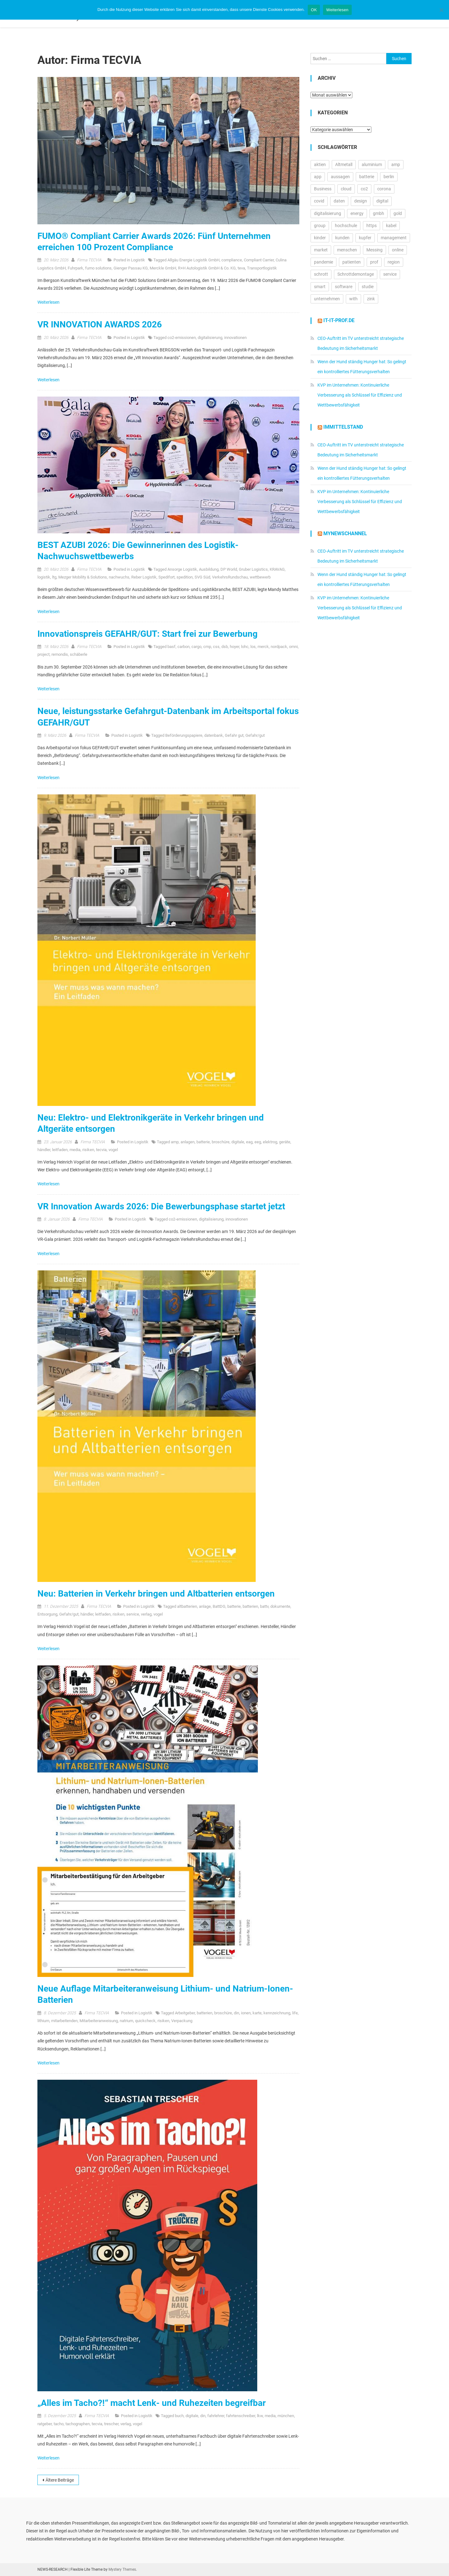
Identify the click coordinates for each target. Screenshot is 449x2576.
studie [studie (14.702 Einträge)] (368, 286)
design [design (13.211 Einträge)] (360, 200)
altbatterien (187, 1606)
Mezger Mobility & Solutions (82, 577)
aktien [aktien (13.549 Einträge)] (320, 164)
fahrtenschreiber (240, 2415)
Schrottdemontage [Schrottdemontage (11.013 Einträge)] (355, 274)
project (43, 654)
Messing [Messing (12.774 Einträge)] (374, 249)
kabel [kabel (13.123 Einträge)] (391, 225)
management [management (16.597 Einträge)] (394, 237)
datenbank (213, 735)
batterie (203, 1142)
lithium (43, 2020)
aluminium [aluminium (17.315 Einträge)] (372, 164)
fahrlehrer (215, 2415)
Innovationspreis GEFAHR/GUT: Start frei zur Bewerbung (147, 634)
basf (171, 646)
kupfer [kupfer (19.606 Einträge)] (365, 237)
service (132, 1614)
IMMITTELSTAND (343, 427)
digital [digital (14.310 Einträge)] (382, 200)
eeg (257, 1142)
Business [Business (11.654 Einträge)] (322, 188)
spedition (184, 577)
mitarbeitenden (64, 2020)
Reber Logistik (144, 577)
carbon (183, 646)
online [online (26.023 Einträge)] (397, 249)
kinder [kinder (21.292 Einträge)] (320, 237)
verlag (146, 1614)
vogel (113, 1149)
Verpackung (181, 2020)
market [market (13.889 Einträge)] (321, 249)
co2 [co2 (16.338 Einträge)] (364, 188)
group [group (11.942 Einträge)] (320, 225)
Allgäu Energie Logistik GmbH (193, 260)
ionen (246, 2013)
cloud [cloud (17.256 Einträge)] (346, 188)
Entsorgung (47, 1614)
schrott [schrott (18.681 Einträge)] (321, 274)
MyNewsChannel (345, 533)
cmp (207, 646)
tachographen (77, 2423)
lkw (260, 2415)
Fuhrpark (75, 268)
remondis (59, 654)
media (75, 1149)
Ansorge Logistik (182, 569)
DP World (228, 569)
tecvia (101, 1149)
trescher (111, 2423)
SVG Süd (202, 577)
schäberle (78, 654)
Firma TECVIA (89, 260)
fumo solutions (98, 268)
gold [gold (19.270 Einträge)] (397, 213)
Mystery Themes (122, 2569)
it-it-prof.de (339, 320)
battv (264, 1606)
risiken (88, 1149)
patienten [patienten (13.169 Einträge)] (351, 262)
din (236, 2013)
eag (249, 1142)
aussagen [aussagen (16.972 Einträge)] (340, 176)
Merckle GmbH (163, 268)
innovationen (235, 337)
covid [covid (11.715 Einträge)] (319, 200)
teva (241, 268)
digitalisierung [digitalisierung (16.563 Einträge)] (327, 213)
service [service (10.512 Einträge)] (390, 274)
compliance (231, 260)
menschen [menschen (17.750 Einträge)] (347, 249)
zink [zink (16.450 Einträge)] (371, 298)
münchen (286, 2415)
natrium (126, 2020)
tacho (59, 2423)
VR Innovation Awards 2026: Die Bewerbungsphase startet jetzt (161, 1206)
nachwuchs (119, 577)
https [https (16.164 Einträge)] (371, 225)
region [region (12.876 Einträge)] (394, 262)
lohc (245, 646)
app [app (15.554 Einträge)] (317, 176)
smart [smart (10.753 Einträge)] (320, 286)
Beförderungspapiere (183, 735)
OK (314, 9)
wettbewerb (260, 577)
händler (43, 1149)
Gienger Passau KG (130, 268)
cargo (196, 646)
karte (257, 2013)
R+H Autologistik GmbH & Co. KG (207, 268)
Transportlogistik (262, 268)
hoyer (234, 646)
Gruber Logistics (253, 569)
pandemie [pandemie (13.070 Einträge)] (323, 262)
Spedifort (166, 577)
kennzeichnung (276, 2013)
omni (293, 646)
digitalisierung (210, 337)
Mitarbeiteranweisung (99, 2020)
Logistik (138, 260)
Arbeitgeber (185, 2013)
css (216, 646)
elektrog (270, 1142)
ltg (54, 577)
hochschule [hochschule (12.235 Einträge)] (346, 225)
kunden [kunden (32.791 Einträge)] (342, 237)
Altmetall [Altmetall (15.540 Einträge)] (343, 164)
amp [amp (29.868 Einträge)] (395, 164)
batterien (250, 1606)
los (253, 646)
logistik (43, 577)
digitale (237, 1142)
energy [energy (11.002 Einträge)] (357, 213)
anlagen (188, 1142)
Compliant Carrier (259, 260)
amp (175, 1142)
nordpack (279, 646)
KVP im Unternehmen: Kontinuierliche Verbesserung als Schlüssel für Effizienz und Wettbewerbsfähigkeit (359, 395)
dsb (224, 646)
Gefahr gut (234, 735)
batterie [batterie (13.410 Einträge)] (366, 176)
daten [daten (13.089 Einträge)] (339, 200)
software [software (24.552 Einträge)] (343, 286)
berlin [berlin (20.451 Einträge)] (389, 176)
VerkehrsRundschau (230, 577)
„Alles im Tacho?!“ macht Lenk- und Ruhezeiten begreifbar (151, 2403)
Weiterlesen (48, 302)
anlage (205, 1606)
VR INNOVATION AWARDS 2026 (99, 324)
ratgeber (44, 2423)
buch (179, 2415)
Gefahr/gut (255, 735)
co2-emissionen (181, 337)
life (295, 2013)
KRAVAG (277, 569)
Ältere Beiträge (60, 2480)
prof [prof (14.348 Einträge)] (374, 262)
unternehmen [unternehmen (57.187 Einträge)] (327, 298)
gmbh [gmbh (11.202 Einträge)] (378, 213)
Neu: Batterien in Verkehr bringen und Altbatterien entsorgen (156, 1593)
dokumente (280, 1606)
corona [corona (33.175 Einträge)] (384, 188)
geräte (284, 1142)
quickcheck (145, 2020)
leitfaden (60, 1149)
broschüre (220, 1142)
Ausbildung (209, 569)
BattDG (219, 1606)
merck (263, 646)
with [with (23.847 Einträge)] (353, 298)
